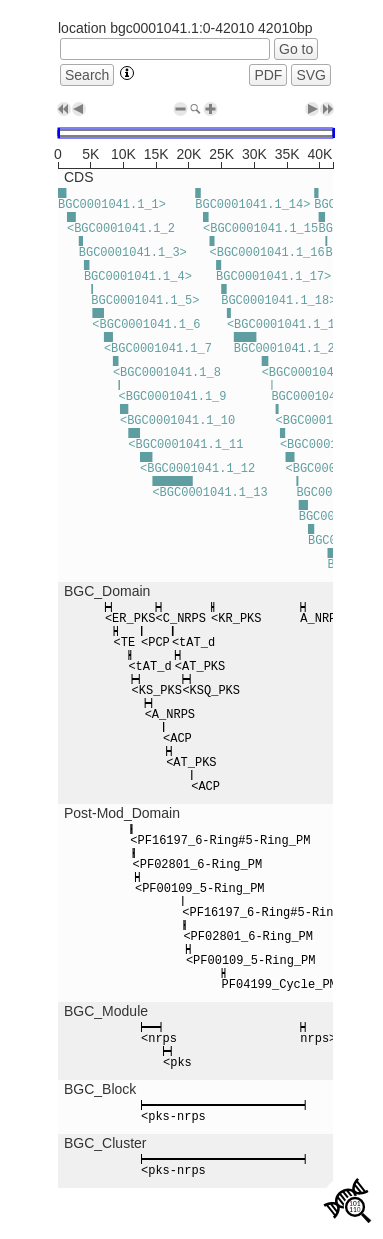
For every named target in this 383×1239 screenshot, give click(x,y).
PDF (268, 75)
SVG (311, 75)
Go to (296, 49)
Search (87, 75)
